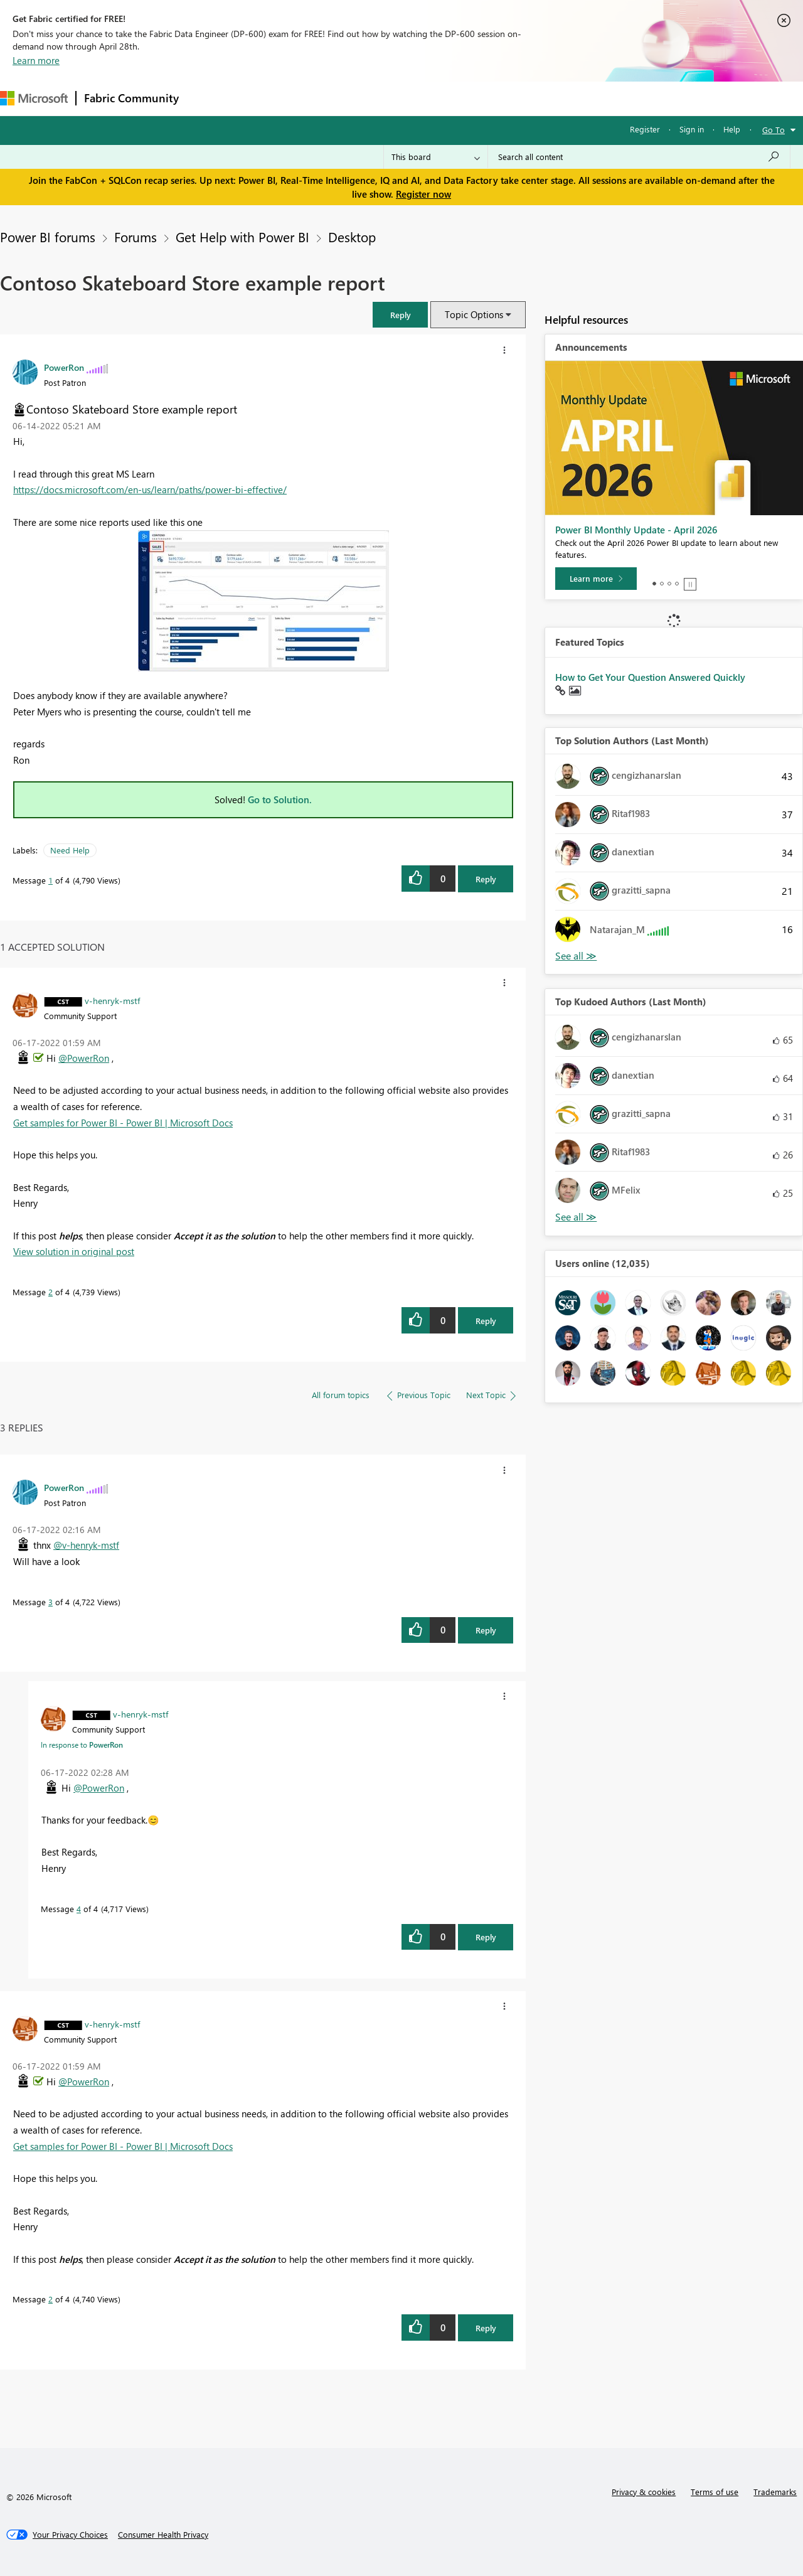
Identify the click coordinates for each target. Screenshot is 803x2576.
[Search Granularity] (435, 157)
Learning (474, 98)
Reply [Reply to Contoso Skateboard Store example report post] (486, 879)
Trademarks (775, 2491)
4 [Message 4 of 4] (79, 1908)
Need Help (70, 850)
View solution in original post (73, 1251)
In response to (82, 1745)
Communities (369, 98)
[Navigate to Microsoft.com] (34, 98)
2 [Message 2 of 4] (50, 1291)
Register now (423, 194)
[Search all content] (638, 157)
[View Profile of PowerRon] (64, 367)
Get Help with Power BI (242, 236)
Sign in (691, 129)
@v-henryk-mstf (86, 1545)
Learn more (36, 60)
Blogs (426, 98)
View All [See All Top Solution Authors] (576, 956)
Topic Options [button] (474, 314)
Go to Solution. (280, 799)
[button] (400, 315)
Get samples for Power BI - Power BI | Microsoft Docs (123, 1122)
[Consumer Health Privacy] (163, 2534)
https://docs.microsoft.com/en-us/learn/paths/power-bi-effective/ (150, 489)
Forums (207, 98)
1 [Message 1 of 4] (50, 880)
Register (645, 129)
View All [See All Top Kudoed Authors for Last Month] (576, 1217)
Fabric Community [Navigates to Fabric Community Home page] (131, 97)
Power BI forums (47, 236)
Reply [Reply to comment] (486, 1320)
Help (731, 129)
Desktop (352, 236)
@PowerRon (83, 1058)
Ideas (314, 98)
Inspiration (262, 98)
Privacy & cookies (644, 2491)
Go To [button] (773, 129)
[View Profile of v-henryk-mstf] (112, 1000)
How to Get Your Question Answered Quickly (650, 677)
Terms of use (714, 2491)
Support (527, 98)
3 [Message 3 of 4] (50, 1601)
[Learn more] (596, 578)
